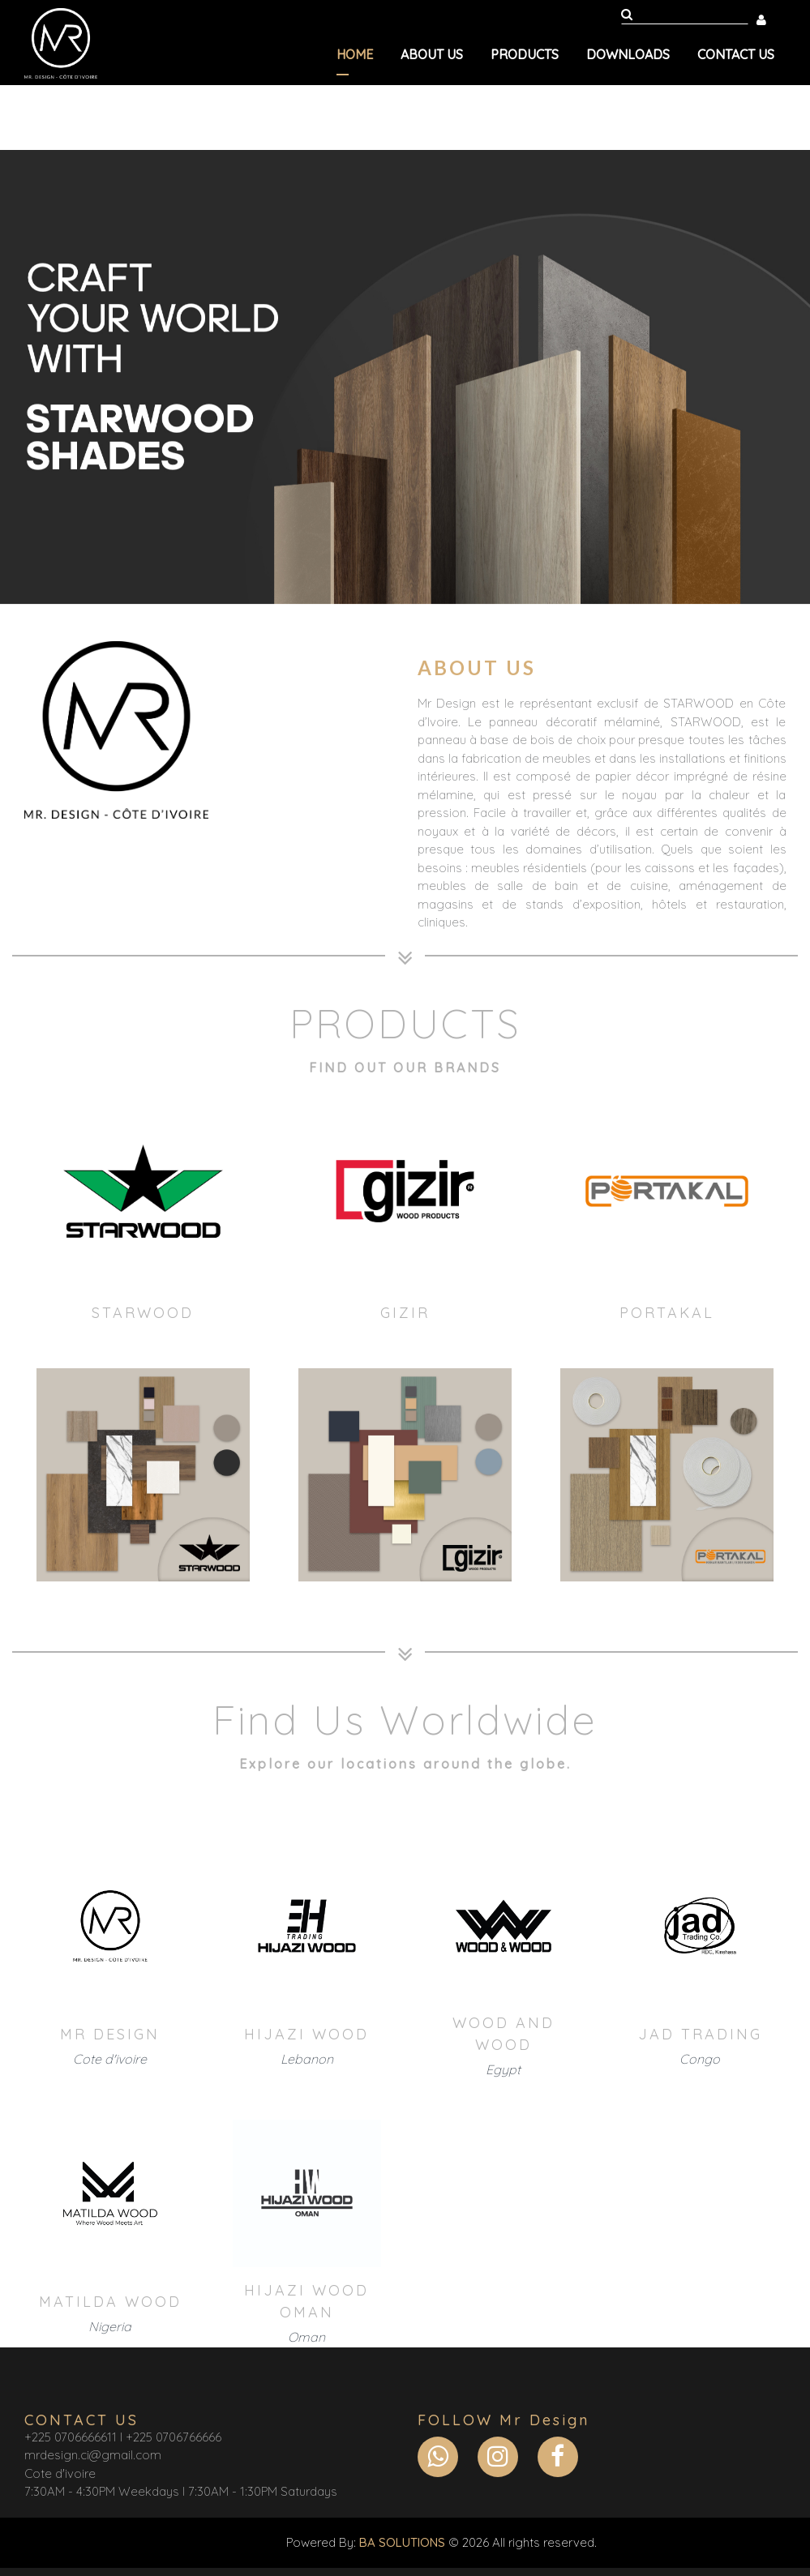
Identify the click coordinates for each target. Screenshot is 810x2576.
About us (432, 54)
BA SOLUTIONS (402, 2542)
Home (354, 54)
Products (525, 54)
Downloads (628, 54)
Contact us (735, 54)
